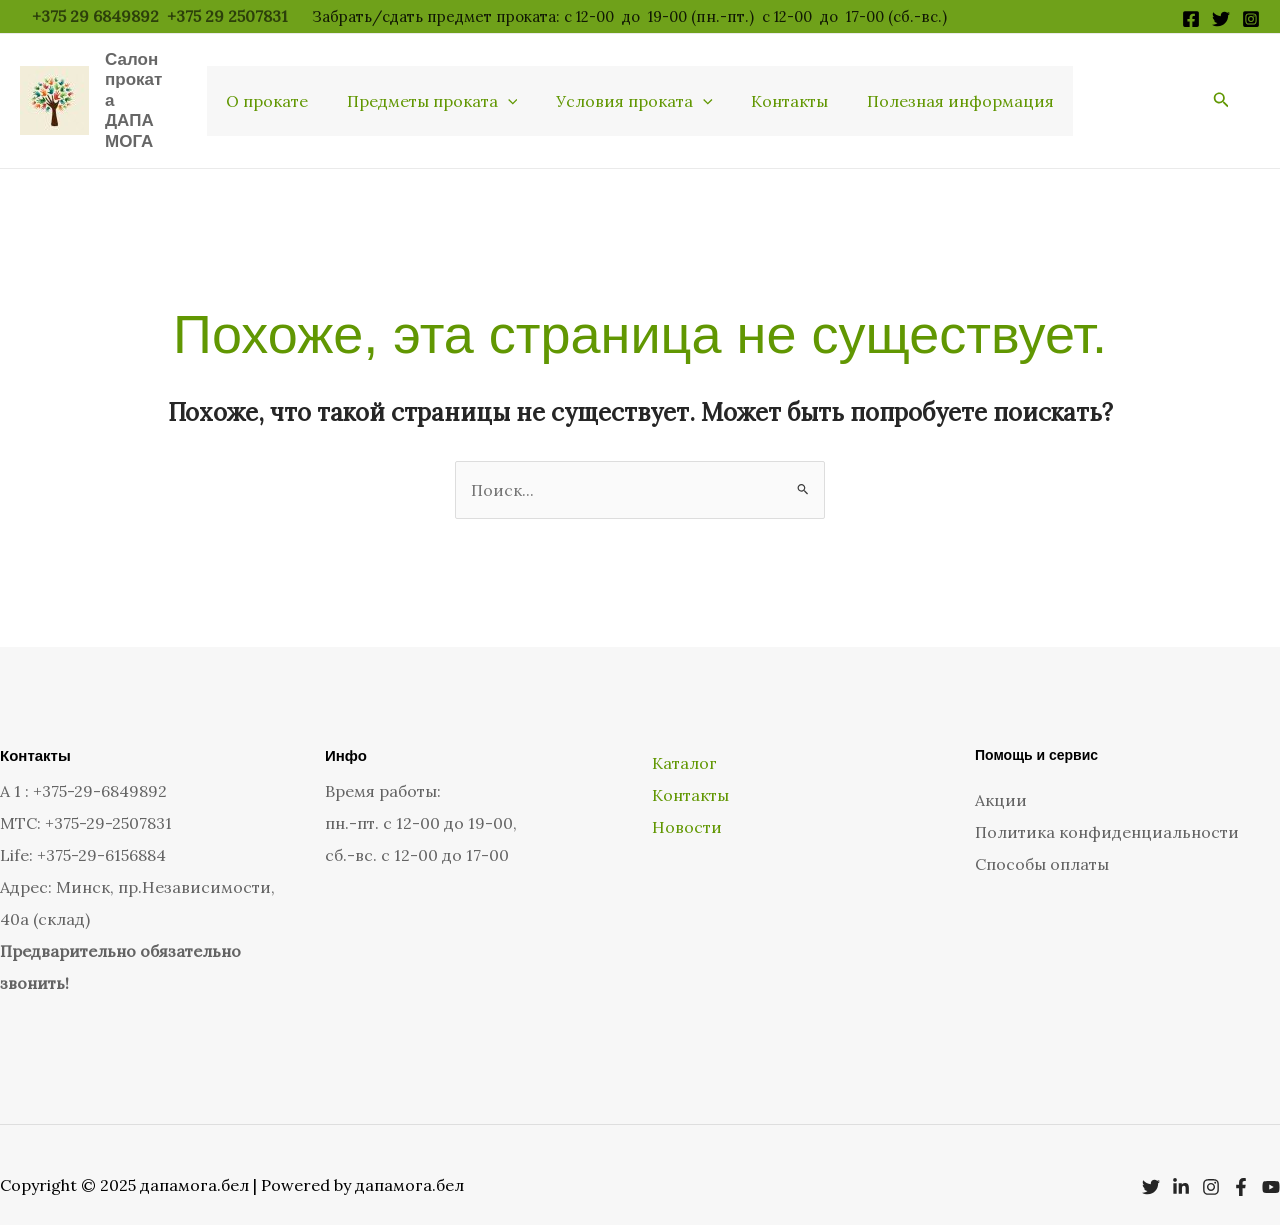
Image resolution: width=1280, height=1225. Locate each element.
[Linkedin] (1181, 1167)
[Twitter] (1221, 19)
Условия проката (634, 91)
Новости (685, 806)
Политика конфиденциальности (1107, 812)
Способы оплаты (1042, 844)
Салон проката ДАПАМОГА (143, 90)
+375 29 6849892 (95, 16)
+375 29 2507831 (229, 16)
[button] (1221, 90)
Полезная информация (947, 91)
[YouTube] (1271, 1167)
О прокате (280, 91)
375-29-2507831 (113, 803)
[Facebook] (1191, 19)
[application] (514, 91)
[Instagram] (1251, 19)
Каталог (682, 742)
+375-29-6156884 (101, 835)
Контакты (783, 91)
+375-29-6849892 (100, 771)
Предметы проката (438, 91)
